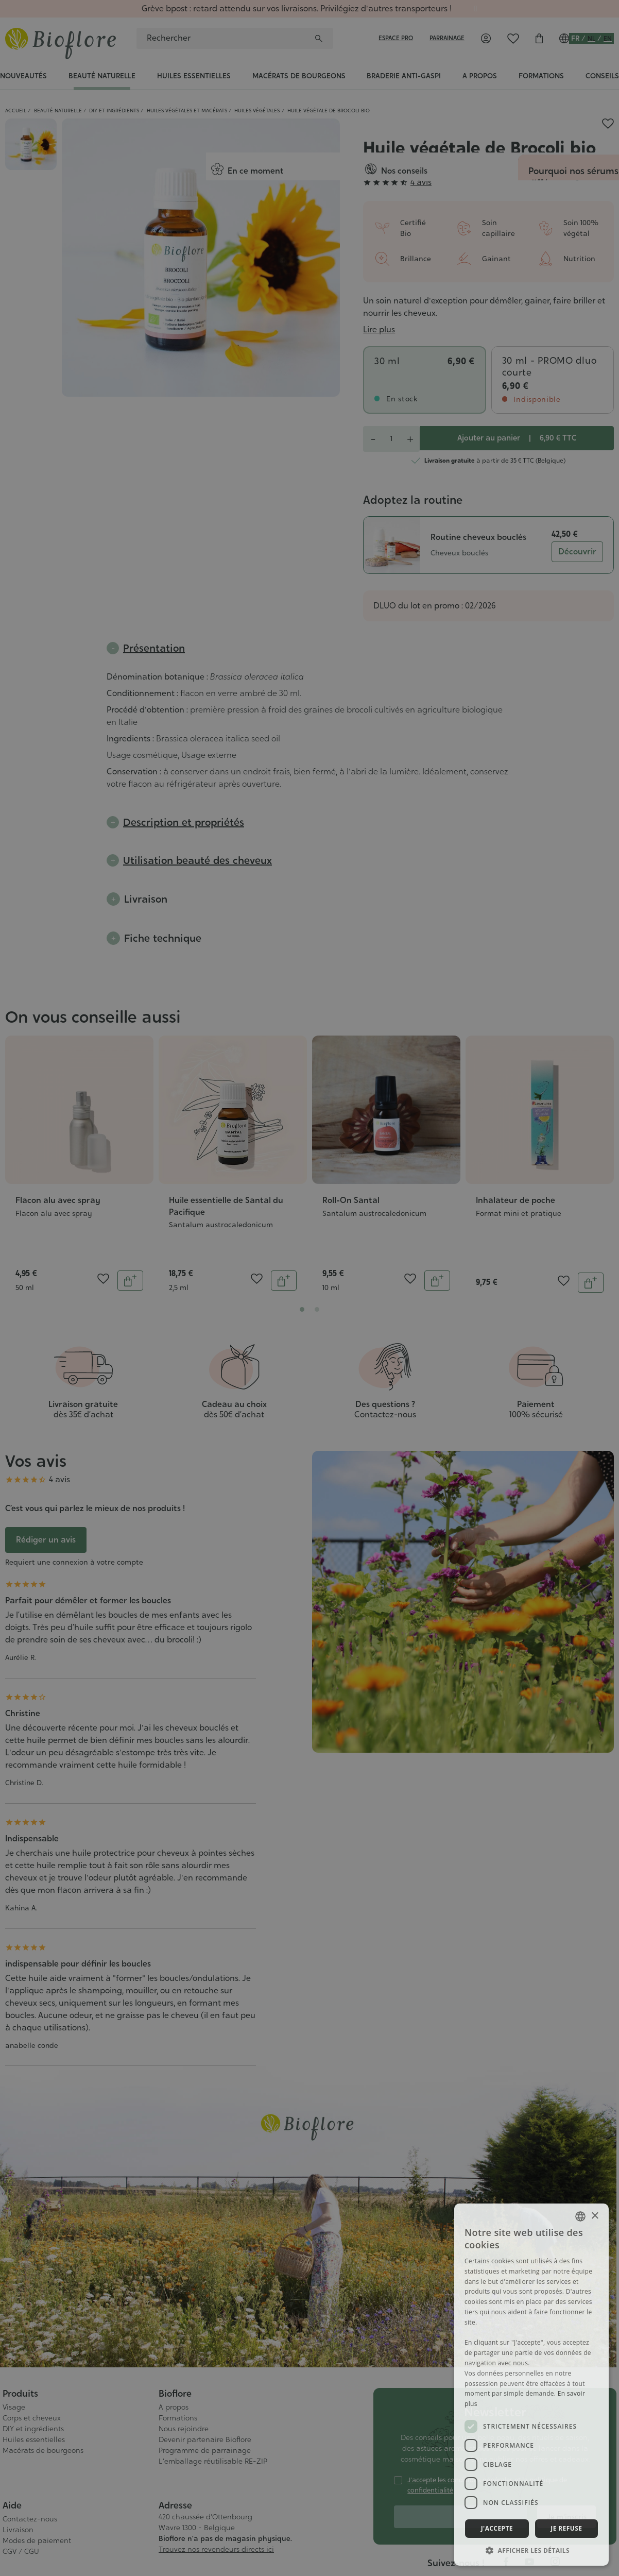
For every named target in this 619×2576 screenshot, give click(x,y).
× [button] (594, 2216)
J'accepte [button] (497, 2528)
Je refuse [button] (566, 2528)
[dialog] (309, 1288)
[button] (531, 2550)
